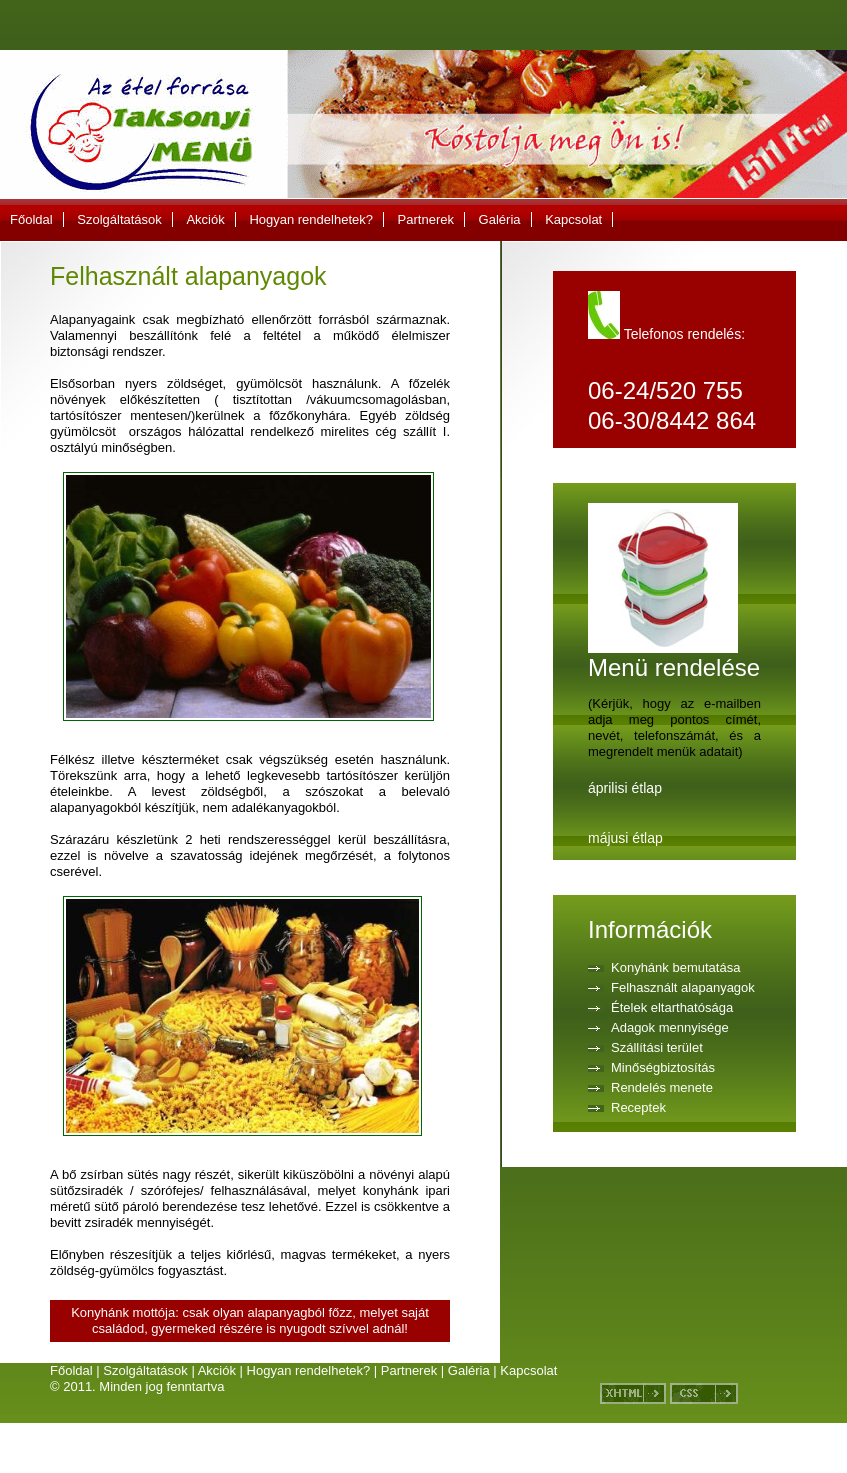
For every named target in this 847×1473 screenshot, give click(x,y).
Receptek (638, 1107)
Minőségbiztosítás (663, 1067)
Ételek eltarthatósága (672, 1007)
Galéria (500, 219)
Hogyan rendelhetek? (311, 219)
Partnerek (426, 219)
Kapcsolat (573, 219)
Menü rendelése (674, 656)
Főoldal (31, 219)
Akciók (205, 219)
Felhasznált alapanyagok (683, 987)
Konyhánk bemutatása (675, 967)
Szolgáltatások (119, 219)
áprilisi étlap (625, 788)
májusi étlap (625, 838)
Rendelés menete (662, 1087)
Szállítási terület (657, 1047)
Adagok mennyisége (670, 1027)
